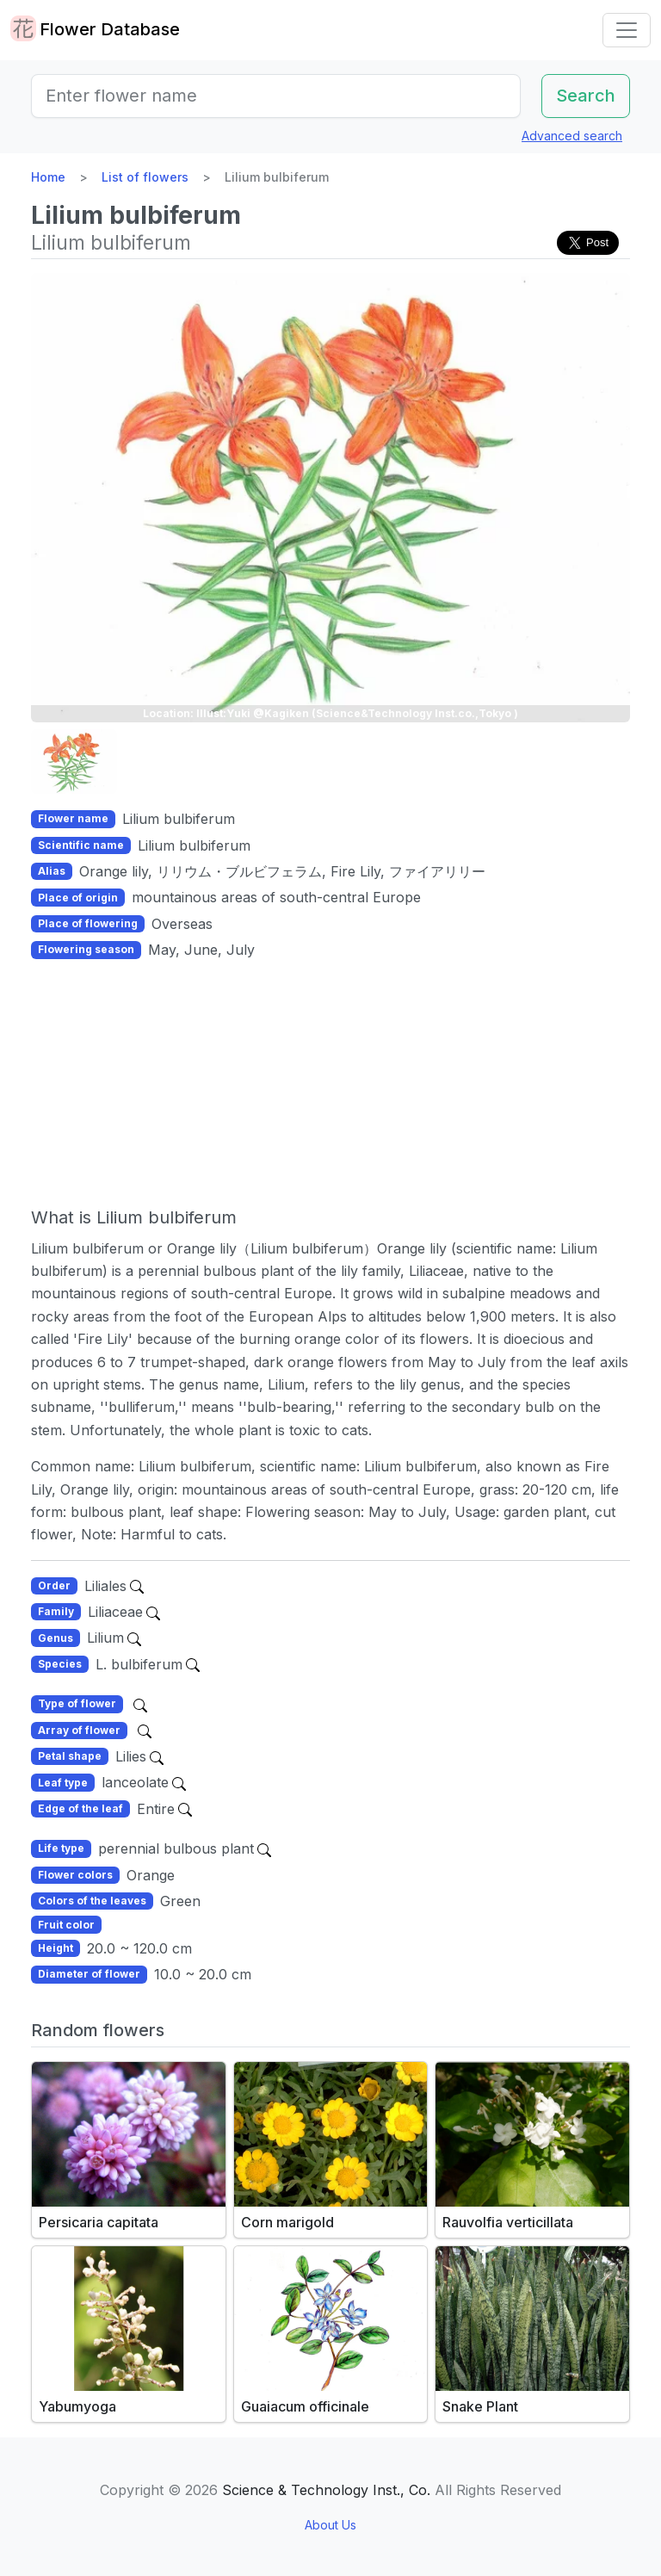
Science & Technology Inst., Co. (326, 2490)
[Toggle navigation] (626, 30)
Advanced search (572, 135)
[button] (74, 761)
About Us (330, 2524)
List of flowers (145, 177)
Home (48, 177)
